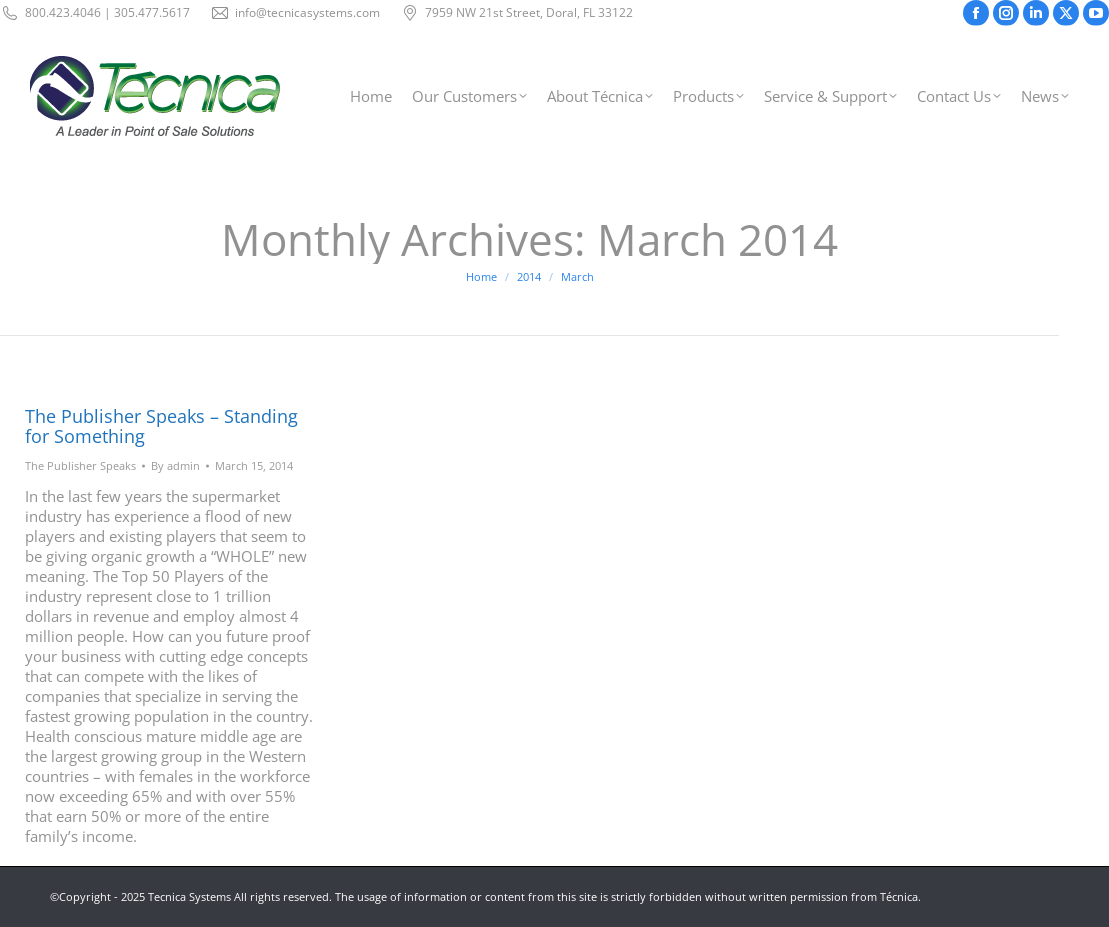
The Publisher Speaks (80, 465)
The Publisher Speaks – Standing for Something (161, 426)
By (175, 465)
